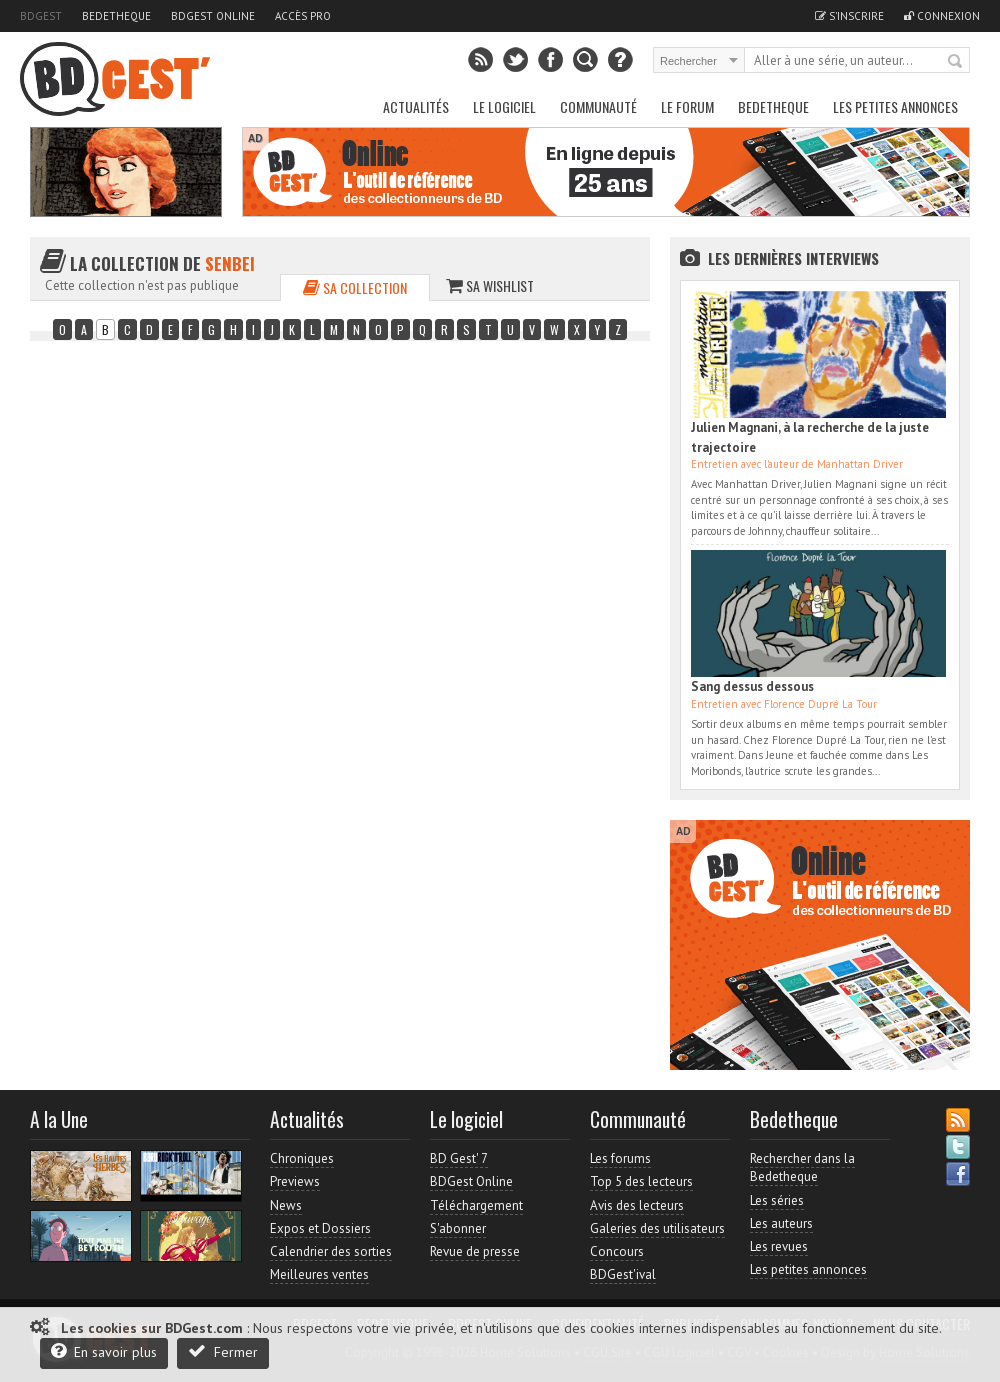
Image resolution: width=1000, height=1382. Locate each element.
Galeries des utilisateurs (657, 1228)
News (286, 1205)
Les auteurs (781, 1223)
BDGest (41, 16)
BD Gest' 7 (459, 1158)
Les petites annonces (895, 106)
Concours (617, 1251)
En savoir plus (104, 1351)
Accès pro (303, 16)
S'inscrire (849, 16)
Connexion (942, 16)
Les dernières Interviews (793, 258)
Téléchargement (476, 1205)
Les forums (620, 1158)
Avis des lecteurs (637, 1205)
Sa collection (355, 287)
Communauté (598, 106)
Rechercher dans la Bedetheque (802, 1167)
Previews (295, 1181)
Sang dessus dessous (752, 686)
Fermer (223, 1351)
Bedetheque (116, 16)
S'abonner (458, 1228)
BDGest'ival (623, 1274)
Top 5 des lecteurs (641, 1181)
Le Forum (687, 106)
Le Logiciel (504, 106)
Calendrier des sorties (331, 1251)
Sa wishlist (490, 285)
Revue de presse (475, 1251)
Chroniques (302, 1158)
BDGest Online (213, 16)
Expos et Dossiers (320, 1228)
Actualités (416, 106)
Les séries (777, 1200)
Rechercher (956, 62)
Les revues (779, 1246)
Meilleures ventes (319, 1274)
